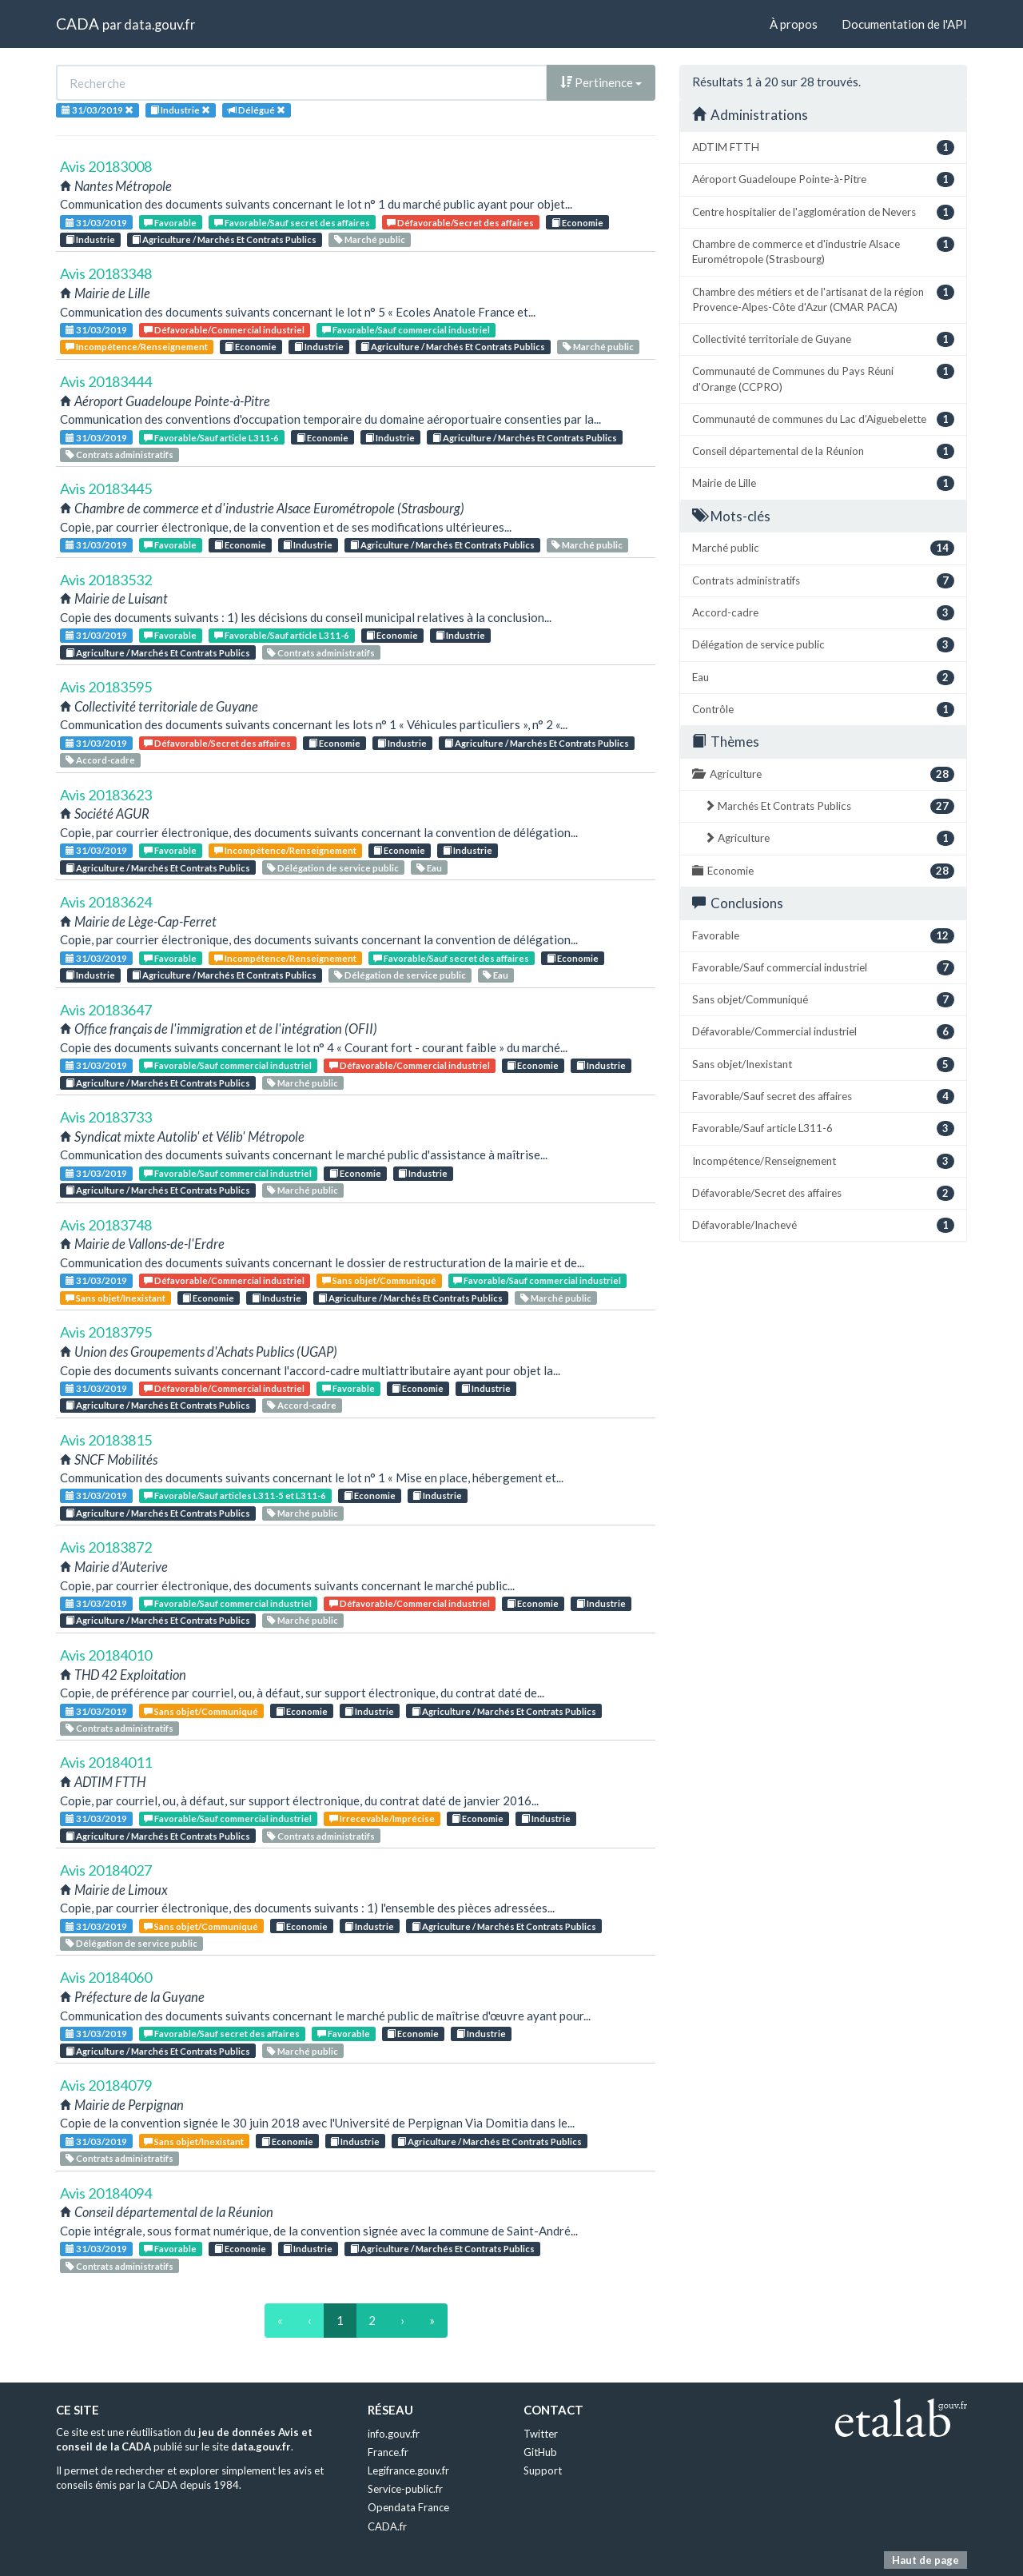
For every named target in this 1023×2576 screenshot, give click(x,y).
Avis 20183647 (106, 1010)
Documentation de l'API (904, 24)
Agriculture (823, 774)
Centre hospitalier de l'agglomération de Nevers (823, 212)
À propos (794, 24)
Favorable (170, 222)
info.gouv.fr (394, 2433)
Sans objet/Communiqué (379, 1280)
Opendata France (408, 2507)
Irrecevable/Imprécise (382, 1818)
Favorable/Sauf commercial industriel (406, 330)
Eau (429, 868)
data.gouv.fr (159, 24)
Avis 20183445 (106, 488)
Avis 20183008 (106, 166)
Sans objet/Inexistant (115, 1298)
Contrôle (823, 709)
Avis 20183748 (106, 1225)
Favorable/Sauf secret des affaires (292, 222)
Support (542, 2470)
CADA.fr (387, 2526)
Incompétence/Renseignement (137, 346)
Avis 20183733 (106, 1117)
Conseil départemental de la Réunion (823, 451)
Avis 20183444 (106, 381)
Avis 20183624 (106, 902)
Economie (577, 222)
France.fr (388, 2452)
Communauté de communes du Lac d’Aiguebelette (823, 419)
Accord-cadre (100, 760)
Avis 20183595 (106, 687)
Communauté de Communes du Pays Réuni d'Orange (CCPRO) (823, 378)
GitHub (540, 2452)
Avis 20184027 (106, 1870)
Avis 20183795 (106, 1332)
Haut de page (925, 2560)
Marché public (369, 239)
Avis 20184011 (106, 1762)
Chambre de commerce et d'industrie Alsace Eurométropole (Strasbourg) (823, 251)
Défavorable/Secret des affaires (460, 222)
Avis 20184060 (106, 1977)
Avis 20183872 (106, 1547)
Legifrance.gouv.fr (408, 2470)
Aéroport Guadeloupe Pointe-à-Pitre (823, 179)
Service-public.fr (405, 2488)
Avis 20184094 (106, 2193)
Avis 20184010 (106, 1655)
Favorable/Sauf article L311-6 (211, 438)
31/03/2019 (96, 222)
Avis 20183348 (106, 273)
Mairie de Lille (823, 483)
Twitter (540, 2433)
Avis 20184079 (106, 2085)
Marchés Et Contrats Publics (829, 806)
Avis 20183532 (106, 579)
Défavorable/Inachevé (823, 1225)
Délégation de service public (333, 868)
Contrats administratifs (119, 454)
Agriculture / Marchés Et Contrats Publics (224, 239)
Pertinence (601, 82)
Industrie (90, 239)
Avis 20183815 (106, 1440)
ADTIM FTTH (823, 147)
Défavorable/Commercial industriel (224, 330)
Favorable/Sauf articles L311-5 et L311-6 (235, 1495)
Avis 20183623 (106, 795)
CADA (77, 23)
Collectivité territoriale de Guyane (823, 339)
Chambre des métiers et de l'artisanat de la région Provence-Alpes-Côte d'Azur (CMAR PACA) (823, 299)
